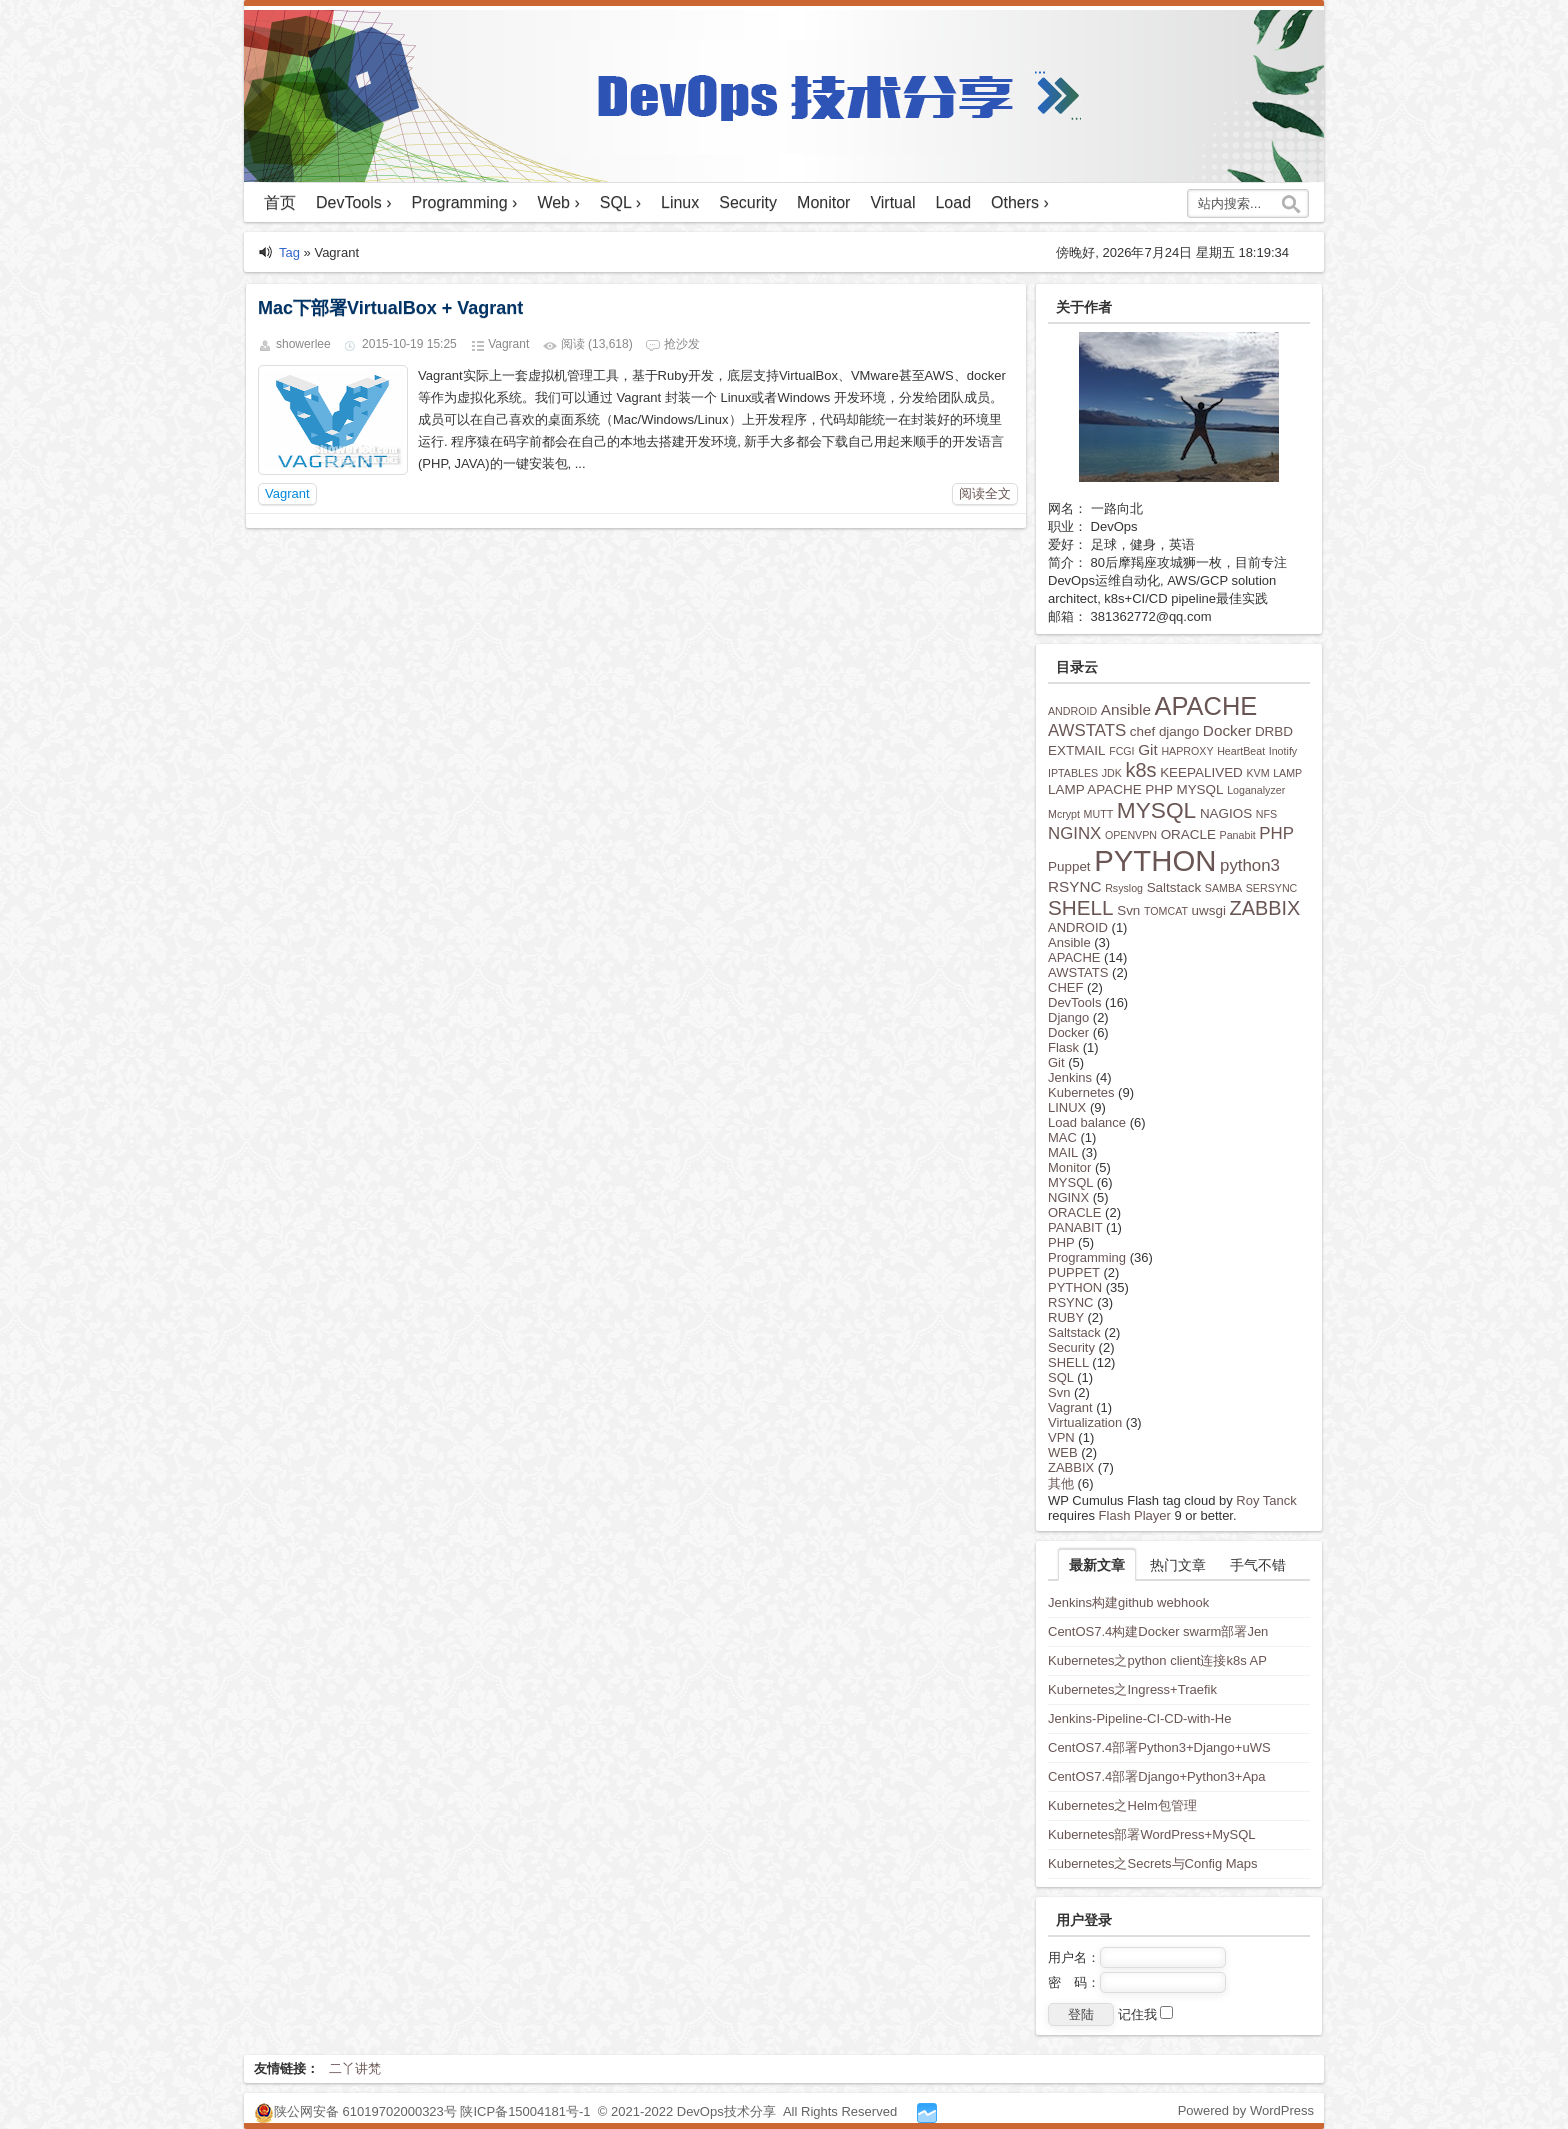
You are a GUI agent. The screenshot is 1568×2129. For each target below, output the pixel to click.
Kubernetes (1081, 1092)
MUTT (1099, 814)
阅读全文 (985, 493)
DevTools (1074, 1002)
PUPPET (1074, 1272)
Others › (1020, 202)
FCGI (1121, 751)
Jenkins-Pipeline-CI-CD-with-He (1140, 1718)
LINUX (1067, 1107)
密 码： (1137, 1982)
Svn (1128, 910)
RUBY (1066, 1317)
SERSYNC (1272, 888)
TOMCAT (1166, 911)
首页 (280, 202)
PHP (1276, 833)
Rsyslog (1124, 888)
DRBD (1274, 731)
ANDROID (1072, 711)
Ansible (1126, 709)
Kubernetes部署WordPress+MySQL (1151, 1834)
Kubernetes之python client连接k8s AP (1157, 1660)
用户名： (1137, 1957)
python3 (1250, 865)
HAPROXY (1187, 751)
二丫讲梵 (355, 2068)
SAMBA (1223, 888)
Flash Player (1135, 1515)
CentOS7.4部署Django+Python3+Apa (1157, 1776)
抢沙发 (682, 344)
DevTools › (354, 202)
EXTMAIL (1077, 750)
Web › (558, 202)
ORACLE (1188, 834)
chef (1142, 731)
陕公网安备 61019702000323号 (365, 2111)
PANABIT (1075, 1227)
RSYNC (1075, 886)
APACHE (1206, 706)
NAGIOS (1226, 813)
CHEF (1065, 987)
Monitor (823, 202)
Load (953, 202)
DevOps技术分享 (728, 2111)
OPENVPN (1131, 835)
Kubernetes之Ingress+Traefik (1132, 1689)
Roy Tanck (1266, 1500)
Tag (289, 252)
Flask (1063, 1047)
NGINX (1074, 833)
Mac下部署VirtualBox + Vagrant (390, 308)
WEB (1063, 1452)
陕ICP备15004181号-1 (525, 2111)
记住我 (1146, 2014)
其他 (1061, 1483)
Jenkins (1070, 1077)
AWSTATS (1087, 730)
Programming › (465, 202)
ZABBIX (1265, 908)
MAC (1062, 1137)
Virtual (892, 202)
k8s (1141, 770)
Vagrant (508, 344)
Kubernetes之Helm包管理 (1122, 1805)
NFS (1266, 814)
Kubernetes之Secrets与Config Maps (1153, 1863)
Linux (680, 202)
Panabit (1238, 835)
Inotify (1283, 751)
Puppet (1069, 866)
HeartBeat (1241, 751)
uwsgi (1209, 910)
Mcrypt (1064, 814)
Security (748, 202)
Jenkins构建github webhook (1128, 1602)
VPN (1061, 1437)
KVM (1257, 773)
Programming (1087, 1257)
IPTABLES (1073, 773)
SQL (1061, 1377)
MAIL (1063, 1152)
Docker (1227, 730)
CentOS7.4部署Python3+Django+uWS (1159, 1747)
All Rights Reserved (840, 2111)
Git (1148, 749)
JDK (1112, 773)
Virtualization (1085, 1422)
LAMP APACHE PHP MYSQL (1136, 789)
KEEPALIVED (1201, 772)
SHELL (1081, 907)
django (1179, 731)
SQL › (620, 202)
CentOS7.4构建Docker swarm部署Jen (1158, 1631)
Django (1068, 1017)
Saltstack (1174, 887)
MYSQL (1156, 810)
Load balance (1087, 1122)
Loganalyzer (1256, 790)
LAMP (1287, 773)
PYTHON (1155, 860)
